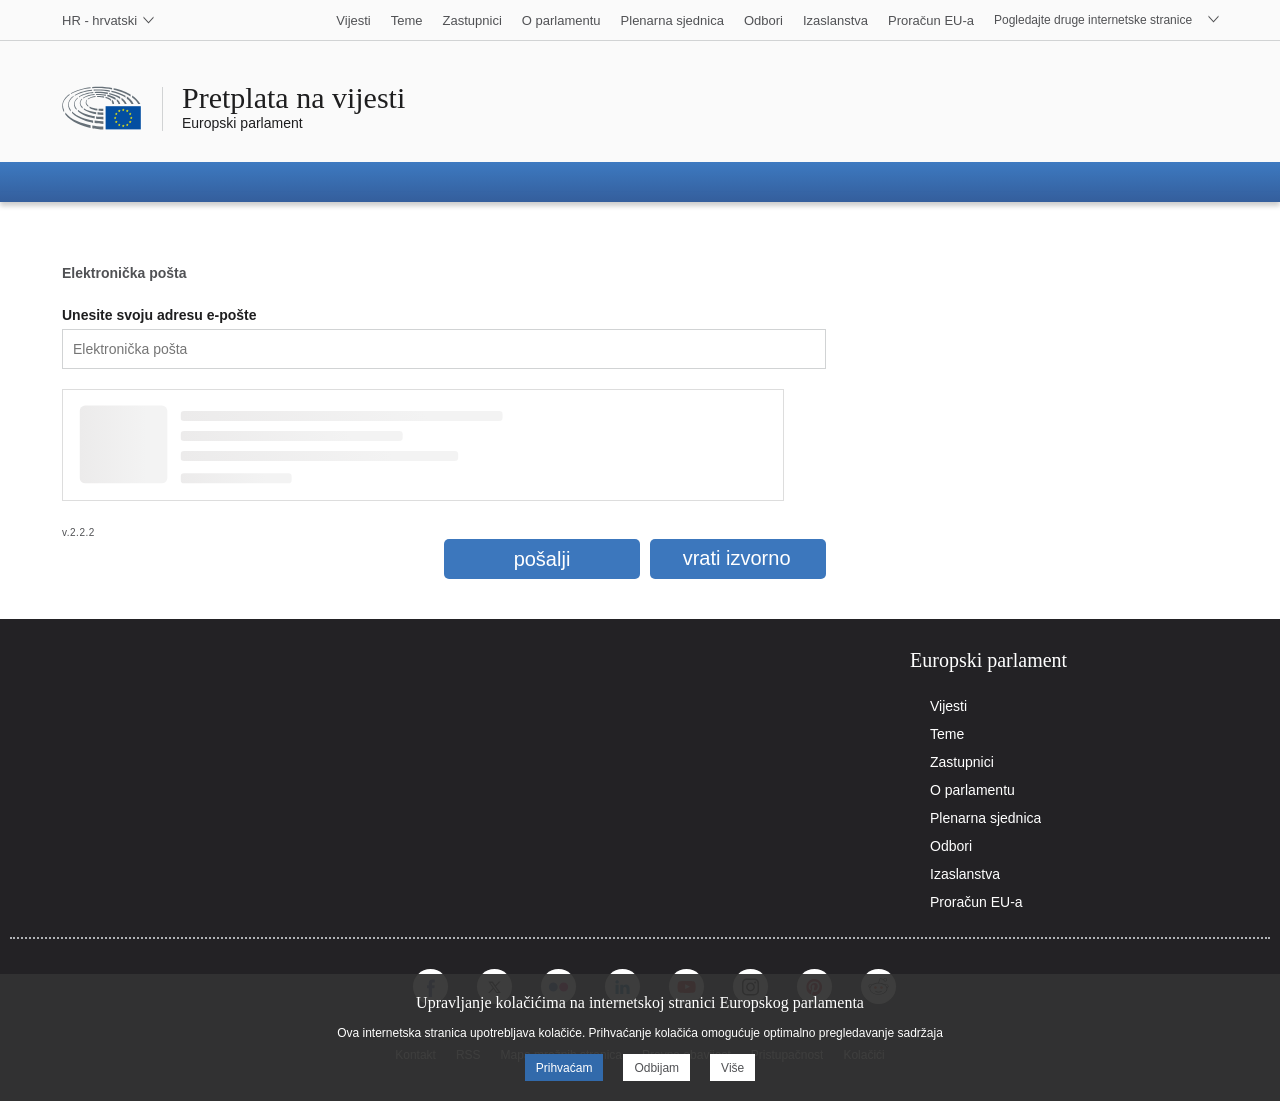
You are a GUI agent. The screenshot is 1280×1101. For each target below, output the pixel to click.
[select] (100, 20)
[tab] (1060, 660)
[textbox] (444, 349)
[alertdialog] (640, 1035)
